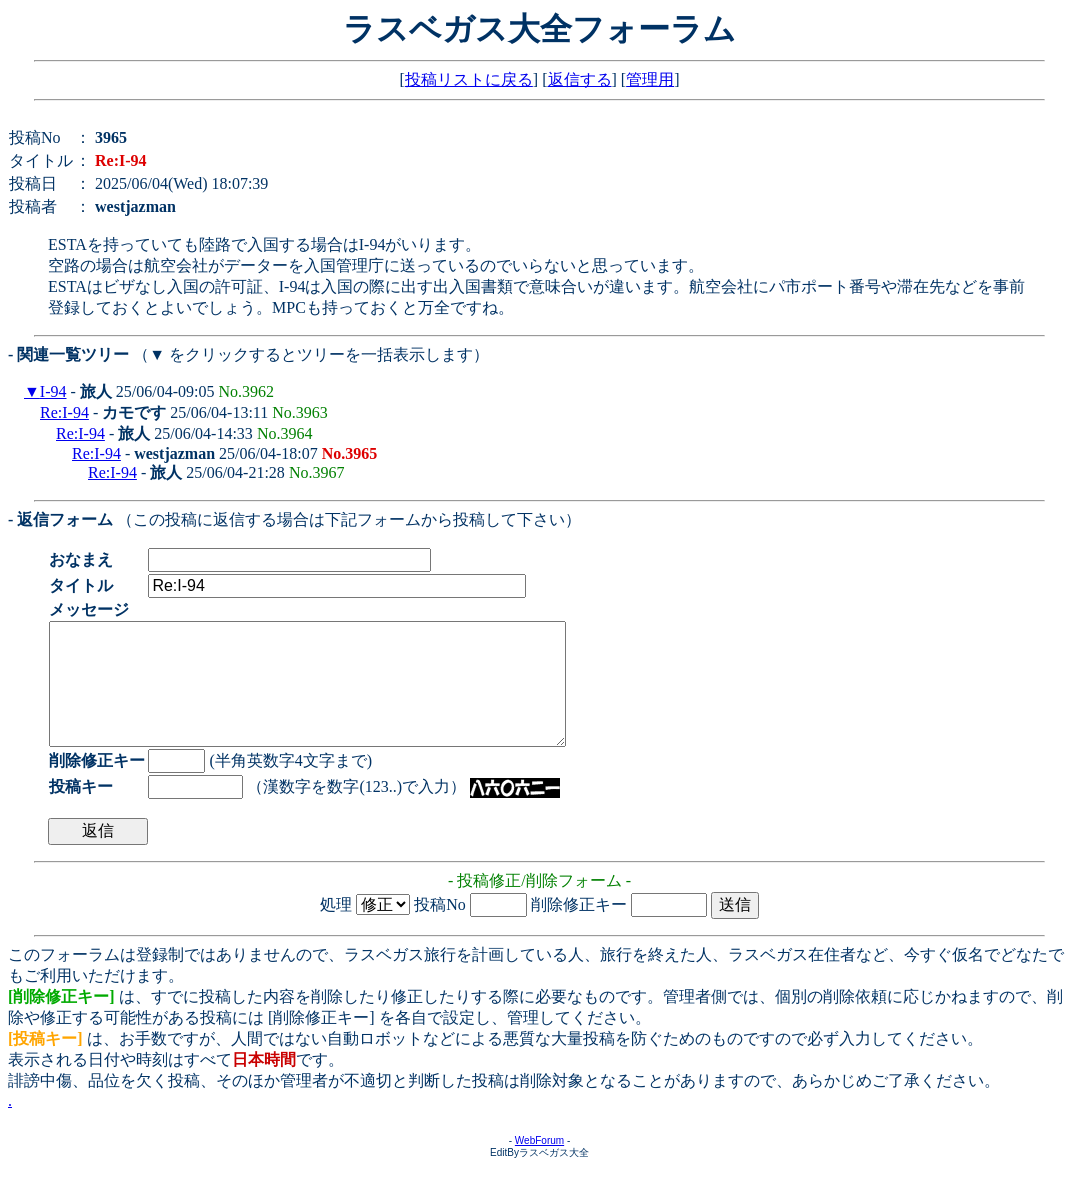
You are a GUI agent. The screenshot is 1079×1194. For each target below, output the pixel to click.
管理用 (650, 79)
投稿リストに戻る (469, 79)
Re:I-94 (64, 412)
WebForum (539, 1164)
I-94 (53, 391)
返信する (580, 79)
